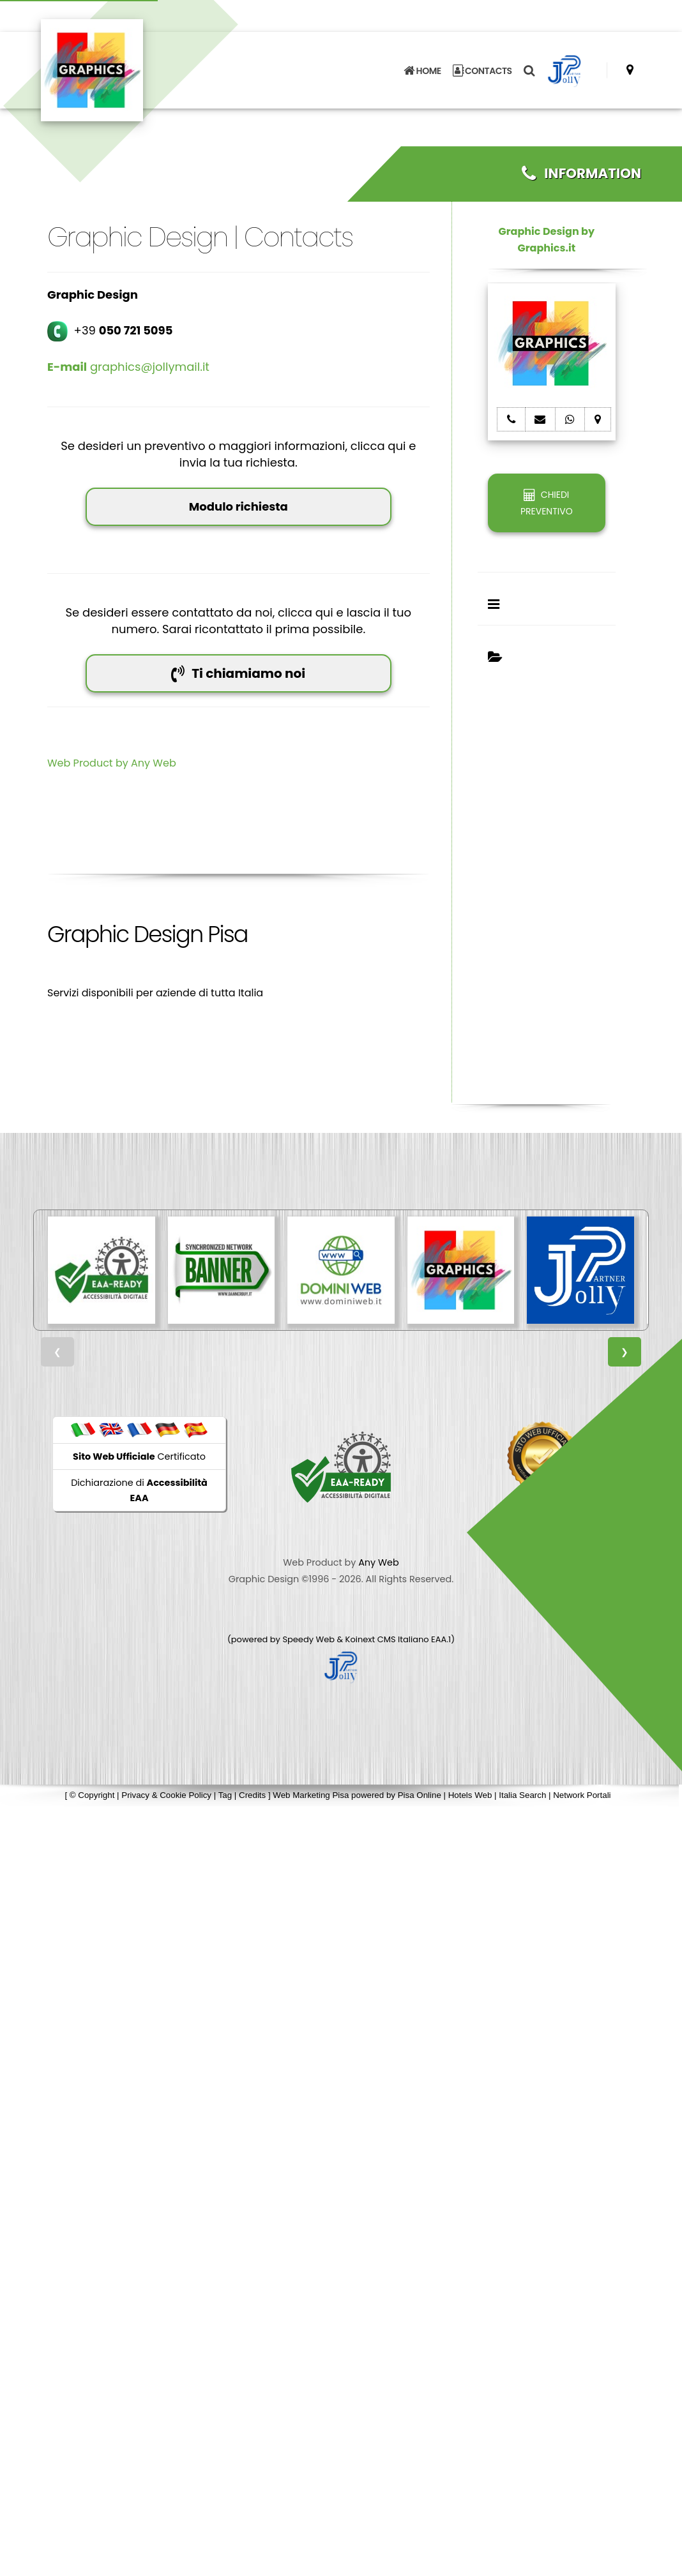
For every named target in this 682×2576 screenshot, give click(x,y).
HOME (422, 69)
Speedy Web (308, 1639)
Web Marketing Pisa (311, 1795)
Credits (252, 1795)
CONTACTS (482, 69)
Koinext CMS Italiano (388, 1639)
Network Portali (581, 1795)
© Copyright (92, 1795)
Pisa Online (419, 1795)
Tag (225, 1795)
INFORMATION (581, 173)
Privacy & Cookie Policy (166, 1795)
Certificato (139, 1456)
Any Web (153, 763)
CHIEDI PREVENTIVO (546, 503)
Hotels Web (470, 1795)
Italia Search (522, 1795)
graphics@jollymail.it (128, 367)
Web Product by (89, 763)
